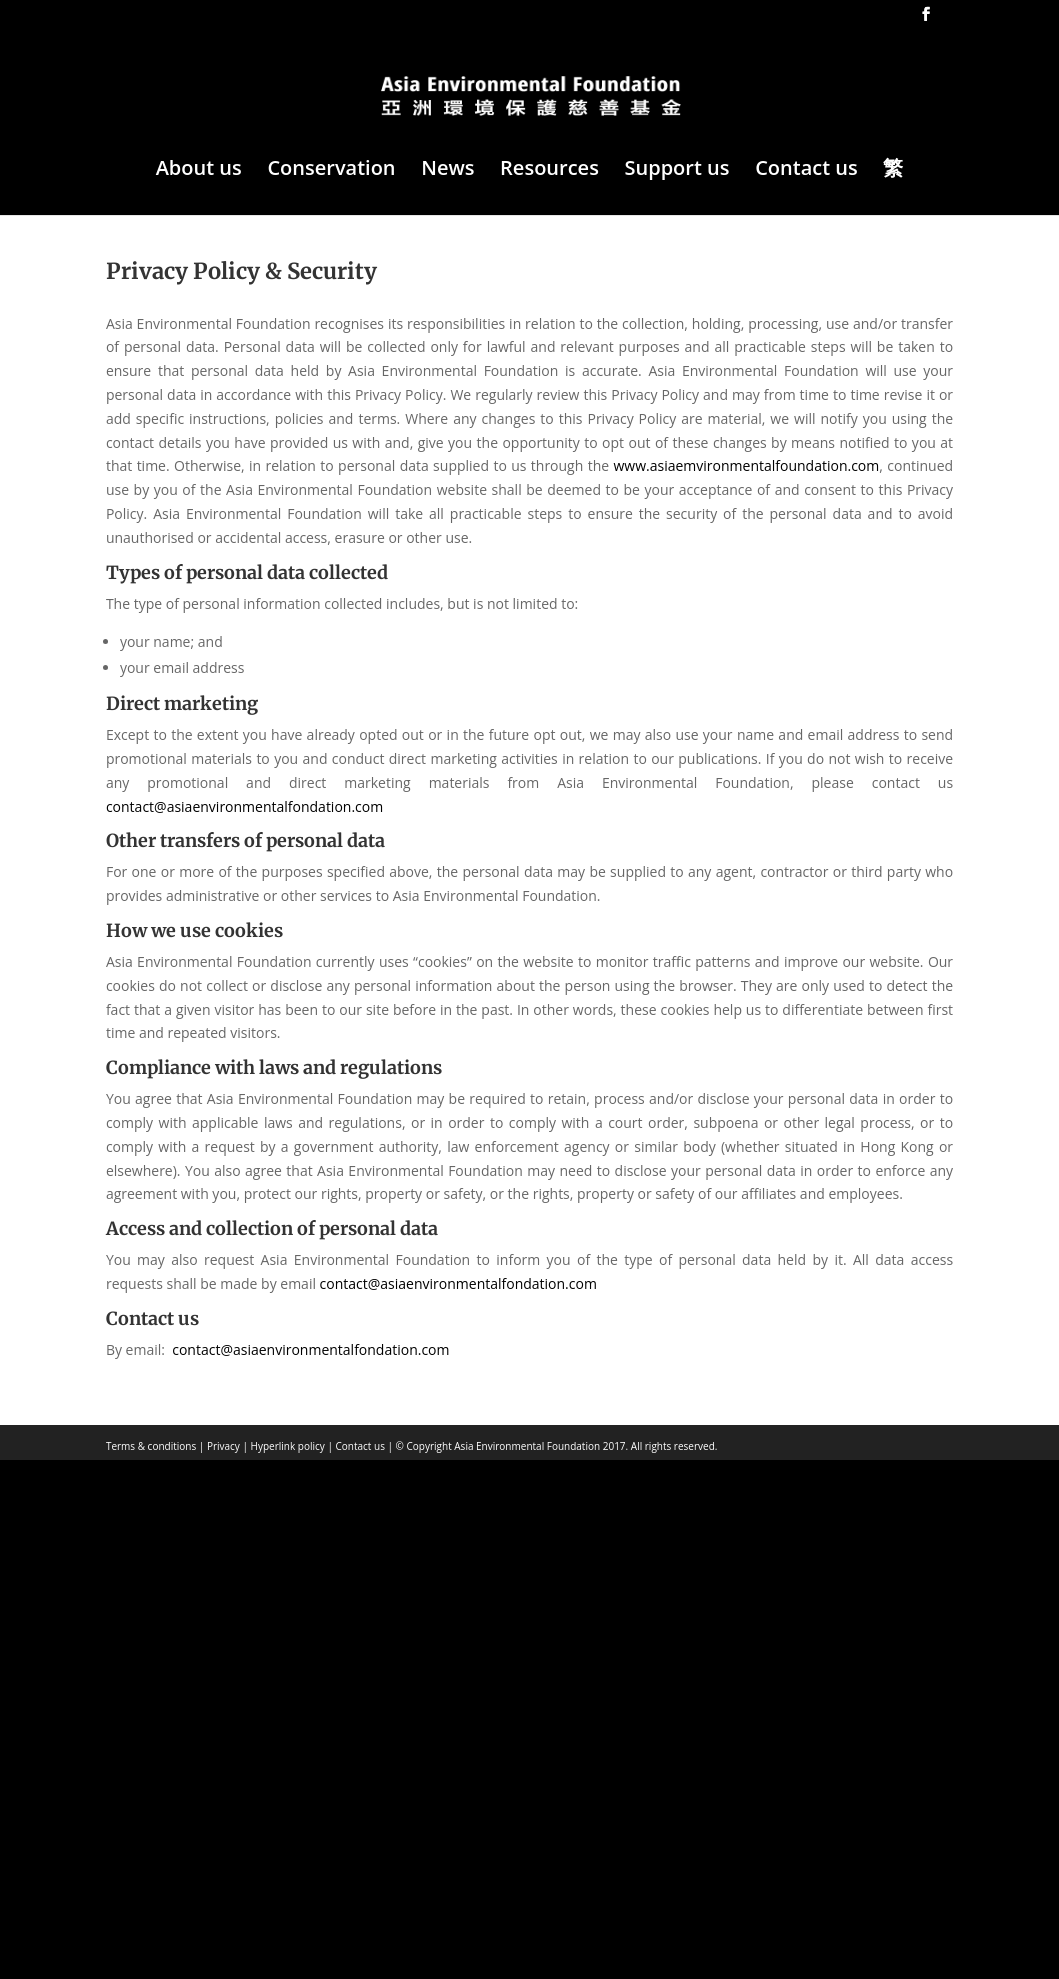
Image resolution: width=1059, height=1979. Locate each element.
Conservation (331, 171)
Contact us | (363, 1446)
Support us (677, 171)
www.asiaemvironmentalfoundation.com (747, 465)
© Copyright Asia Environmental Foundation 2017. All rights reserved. (555, 1446)
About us (199, 171)
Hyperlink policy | (290, 1446)
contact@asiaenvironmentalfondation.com (244, 806)
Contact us (806, 171)
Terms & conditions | (155, 1446)
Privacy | (226, 1446)
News (447, 171)
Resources (549, 171)
